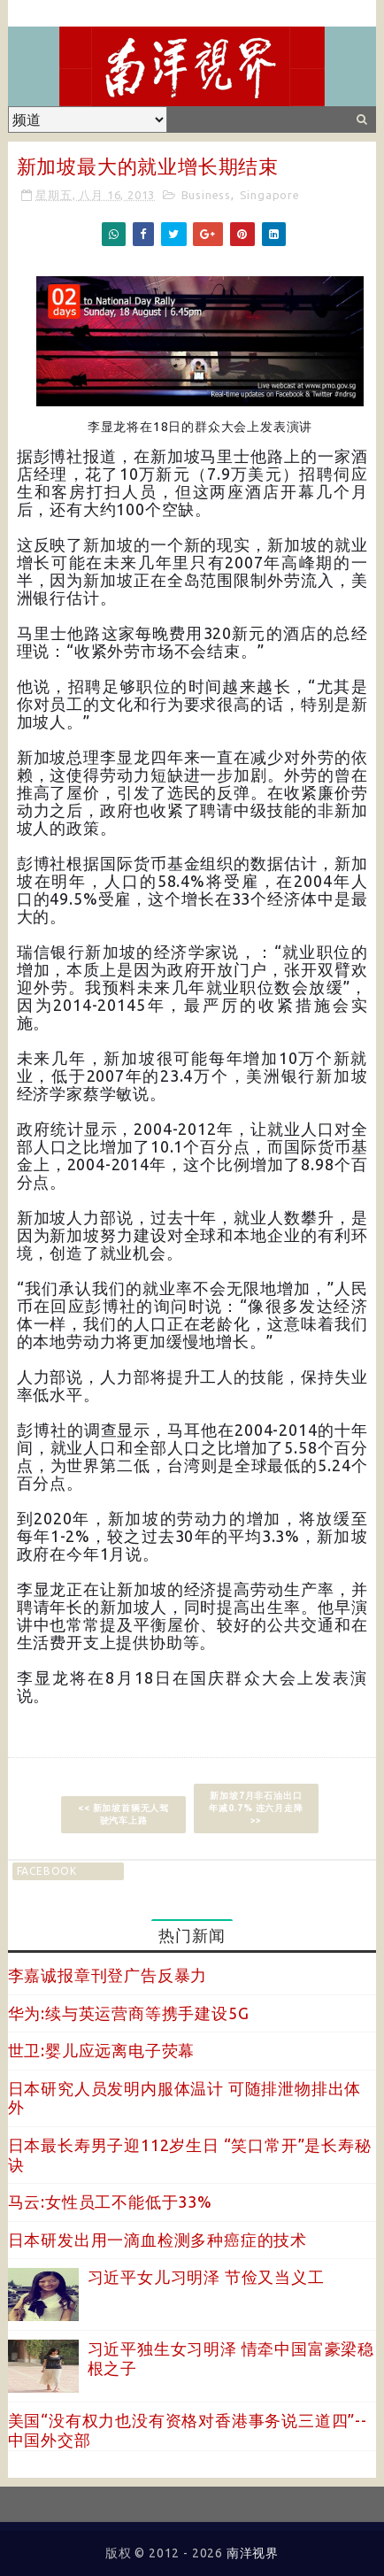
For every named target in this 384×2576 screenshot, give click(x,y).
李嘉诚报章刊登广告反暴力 (108, 1975)
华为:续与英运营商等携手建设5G (129, 2013)
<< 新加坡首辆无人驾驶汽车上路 (123, 1814)
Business (206, 195)
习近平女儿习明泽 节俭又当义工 (206, 2277)
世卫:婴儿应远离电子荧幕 (102, 2050)
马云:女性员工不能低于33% (110, 2201)
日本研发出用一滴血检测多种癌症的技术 (157, 2239)
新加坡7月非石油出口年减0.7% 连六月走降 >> (256, 1808)
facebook (47, 1871)
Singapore (270, 195)
